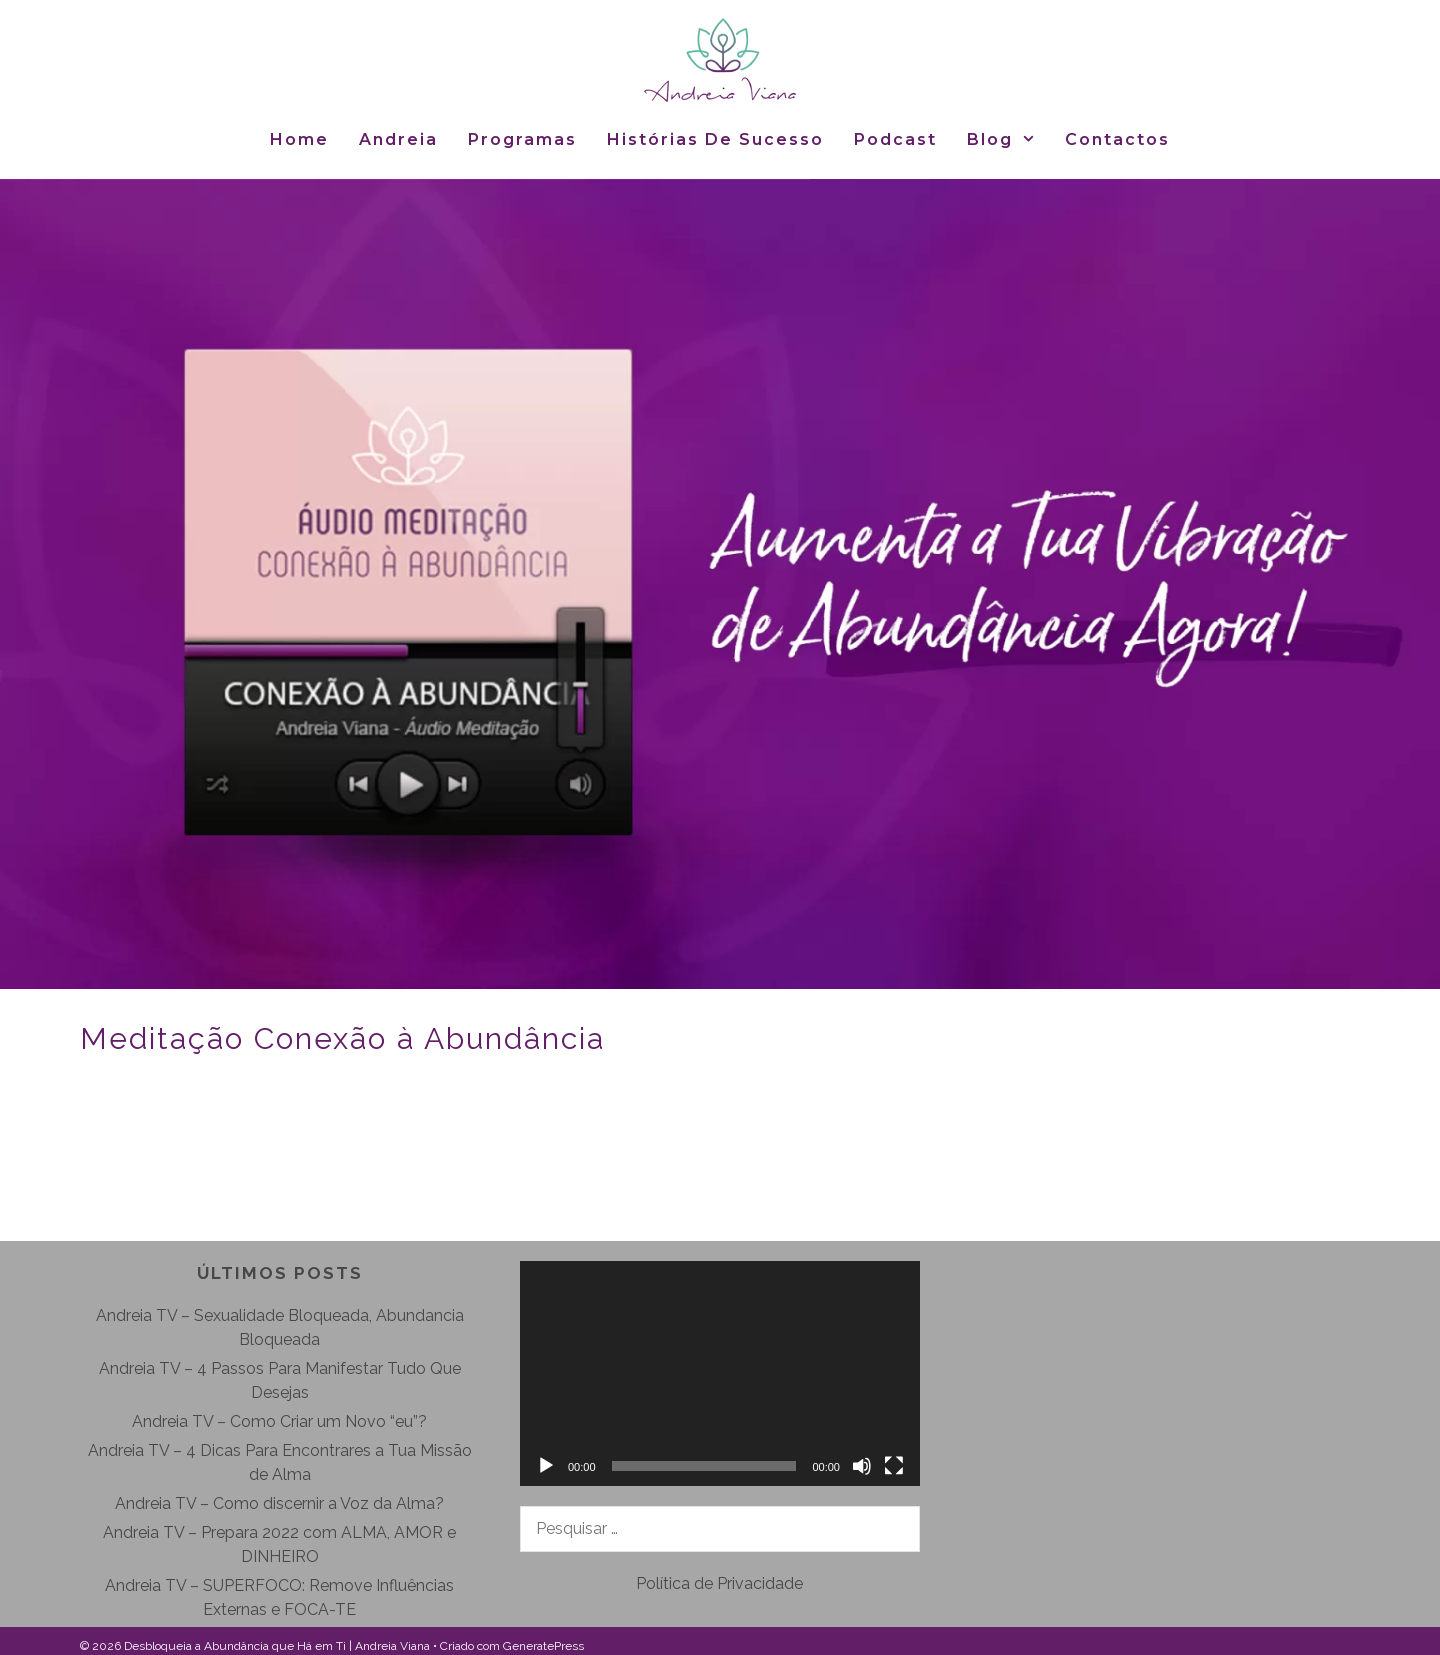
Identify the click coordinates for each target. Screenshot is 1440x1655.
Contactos (1117, 139)
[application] (720, 1373)
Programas (522, 139)
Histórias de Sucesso (715, 139)
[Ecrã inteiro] (894, 1466)
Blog (1009, 139)
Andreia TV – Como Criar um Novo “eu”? (279, 1421)
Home (299, 139)
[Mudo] (862, 1466)
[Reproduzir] (546, 1466)
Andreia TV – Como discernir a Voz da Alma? (279, 1503)
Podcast (895, 139)
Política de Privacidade (719, 1583)
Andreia (398, 139)
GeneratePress (543, 1646)
